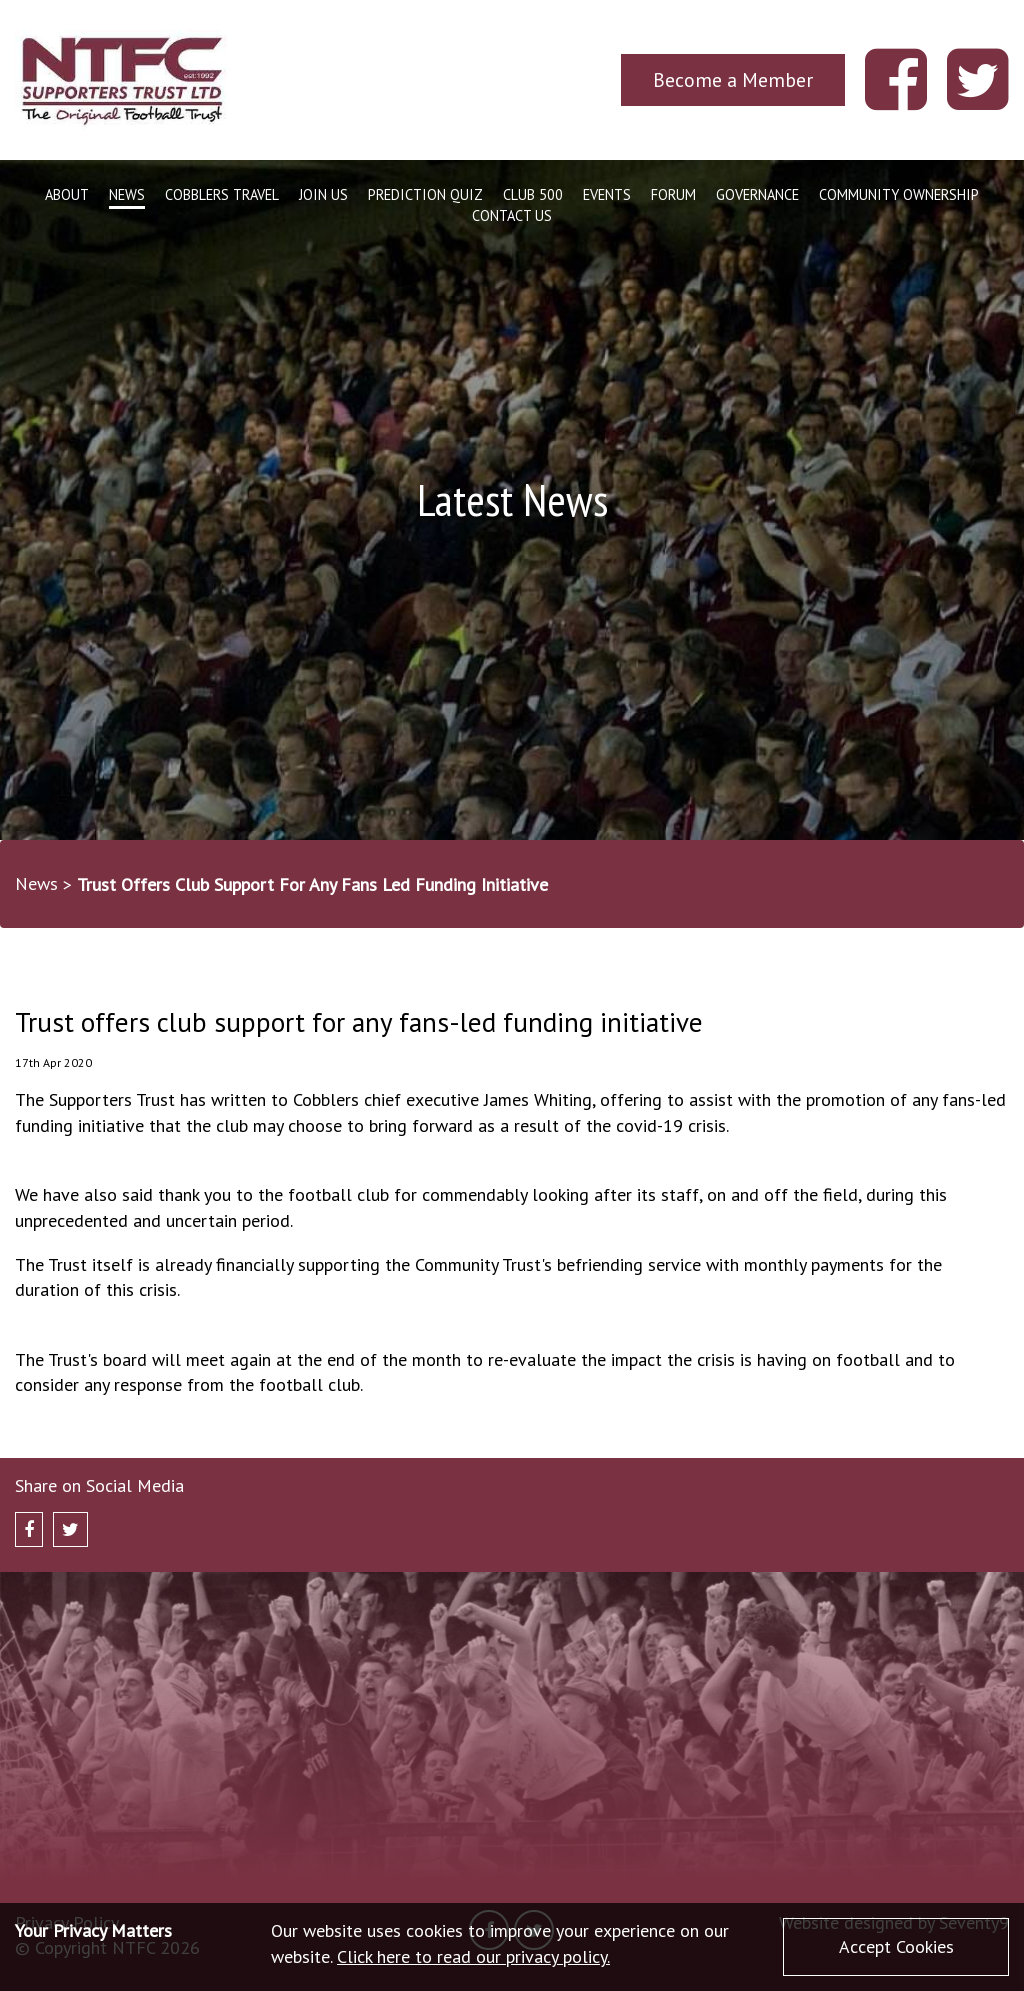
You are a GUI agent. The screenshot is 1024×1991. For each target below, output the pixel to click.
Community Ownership (899, 194)
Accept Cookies (896, 1946)
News (127, 194)
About (67, 194)
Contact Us (512, 215)
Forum (673, 194)
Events (607, 194)
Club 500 (533, 194)
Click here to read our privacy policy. (473, 1956)
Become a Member (733, 79)
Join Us (323, 194)
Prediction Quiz (425, 194)
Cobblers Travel (222, 194)
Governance (757, 194)
